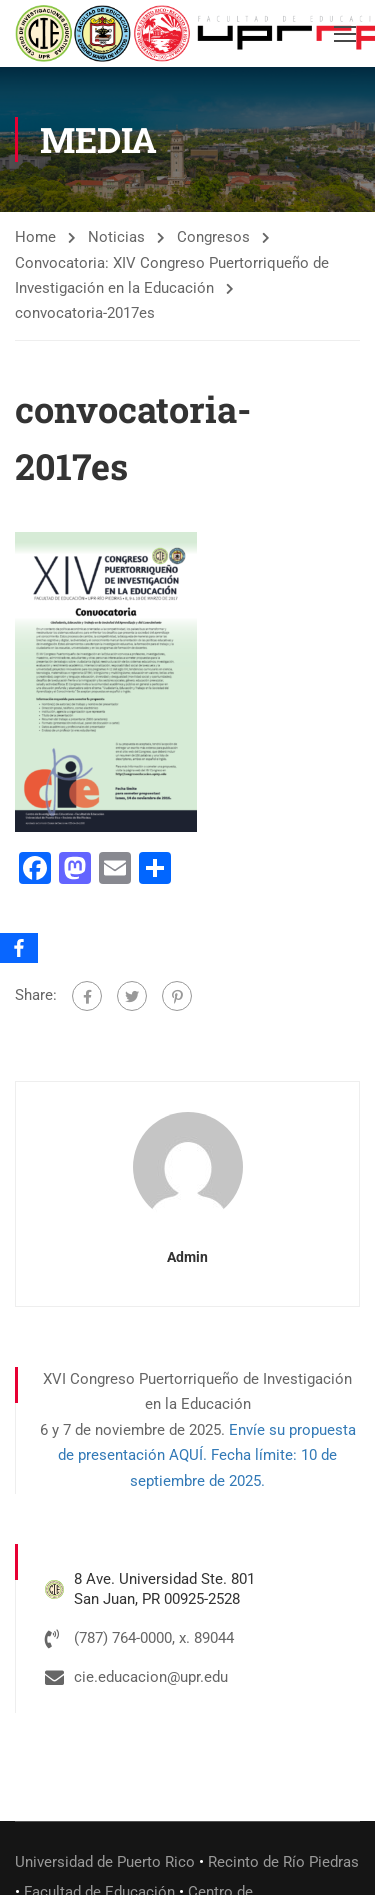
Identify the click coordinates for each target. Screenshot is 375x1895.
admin (187, 1257)
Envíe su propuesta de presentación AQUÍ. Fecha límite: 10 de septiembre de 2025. (207, 1455)
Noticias (116, 237)
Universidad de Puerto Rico (105, 1862)
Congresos (213, 237)
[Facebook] (19, 948)
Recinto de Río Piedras (283, 1862)
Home (35, 237)
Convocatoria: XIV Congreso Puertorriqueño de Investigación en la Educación (172, 275)
